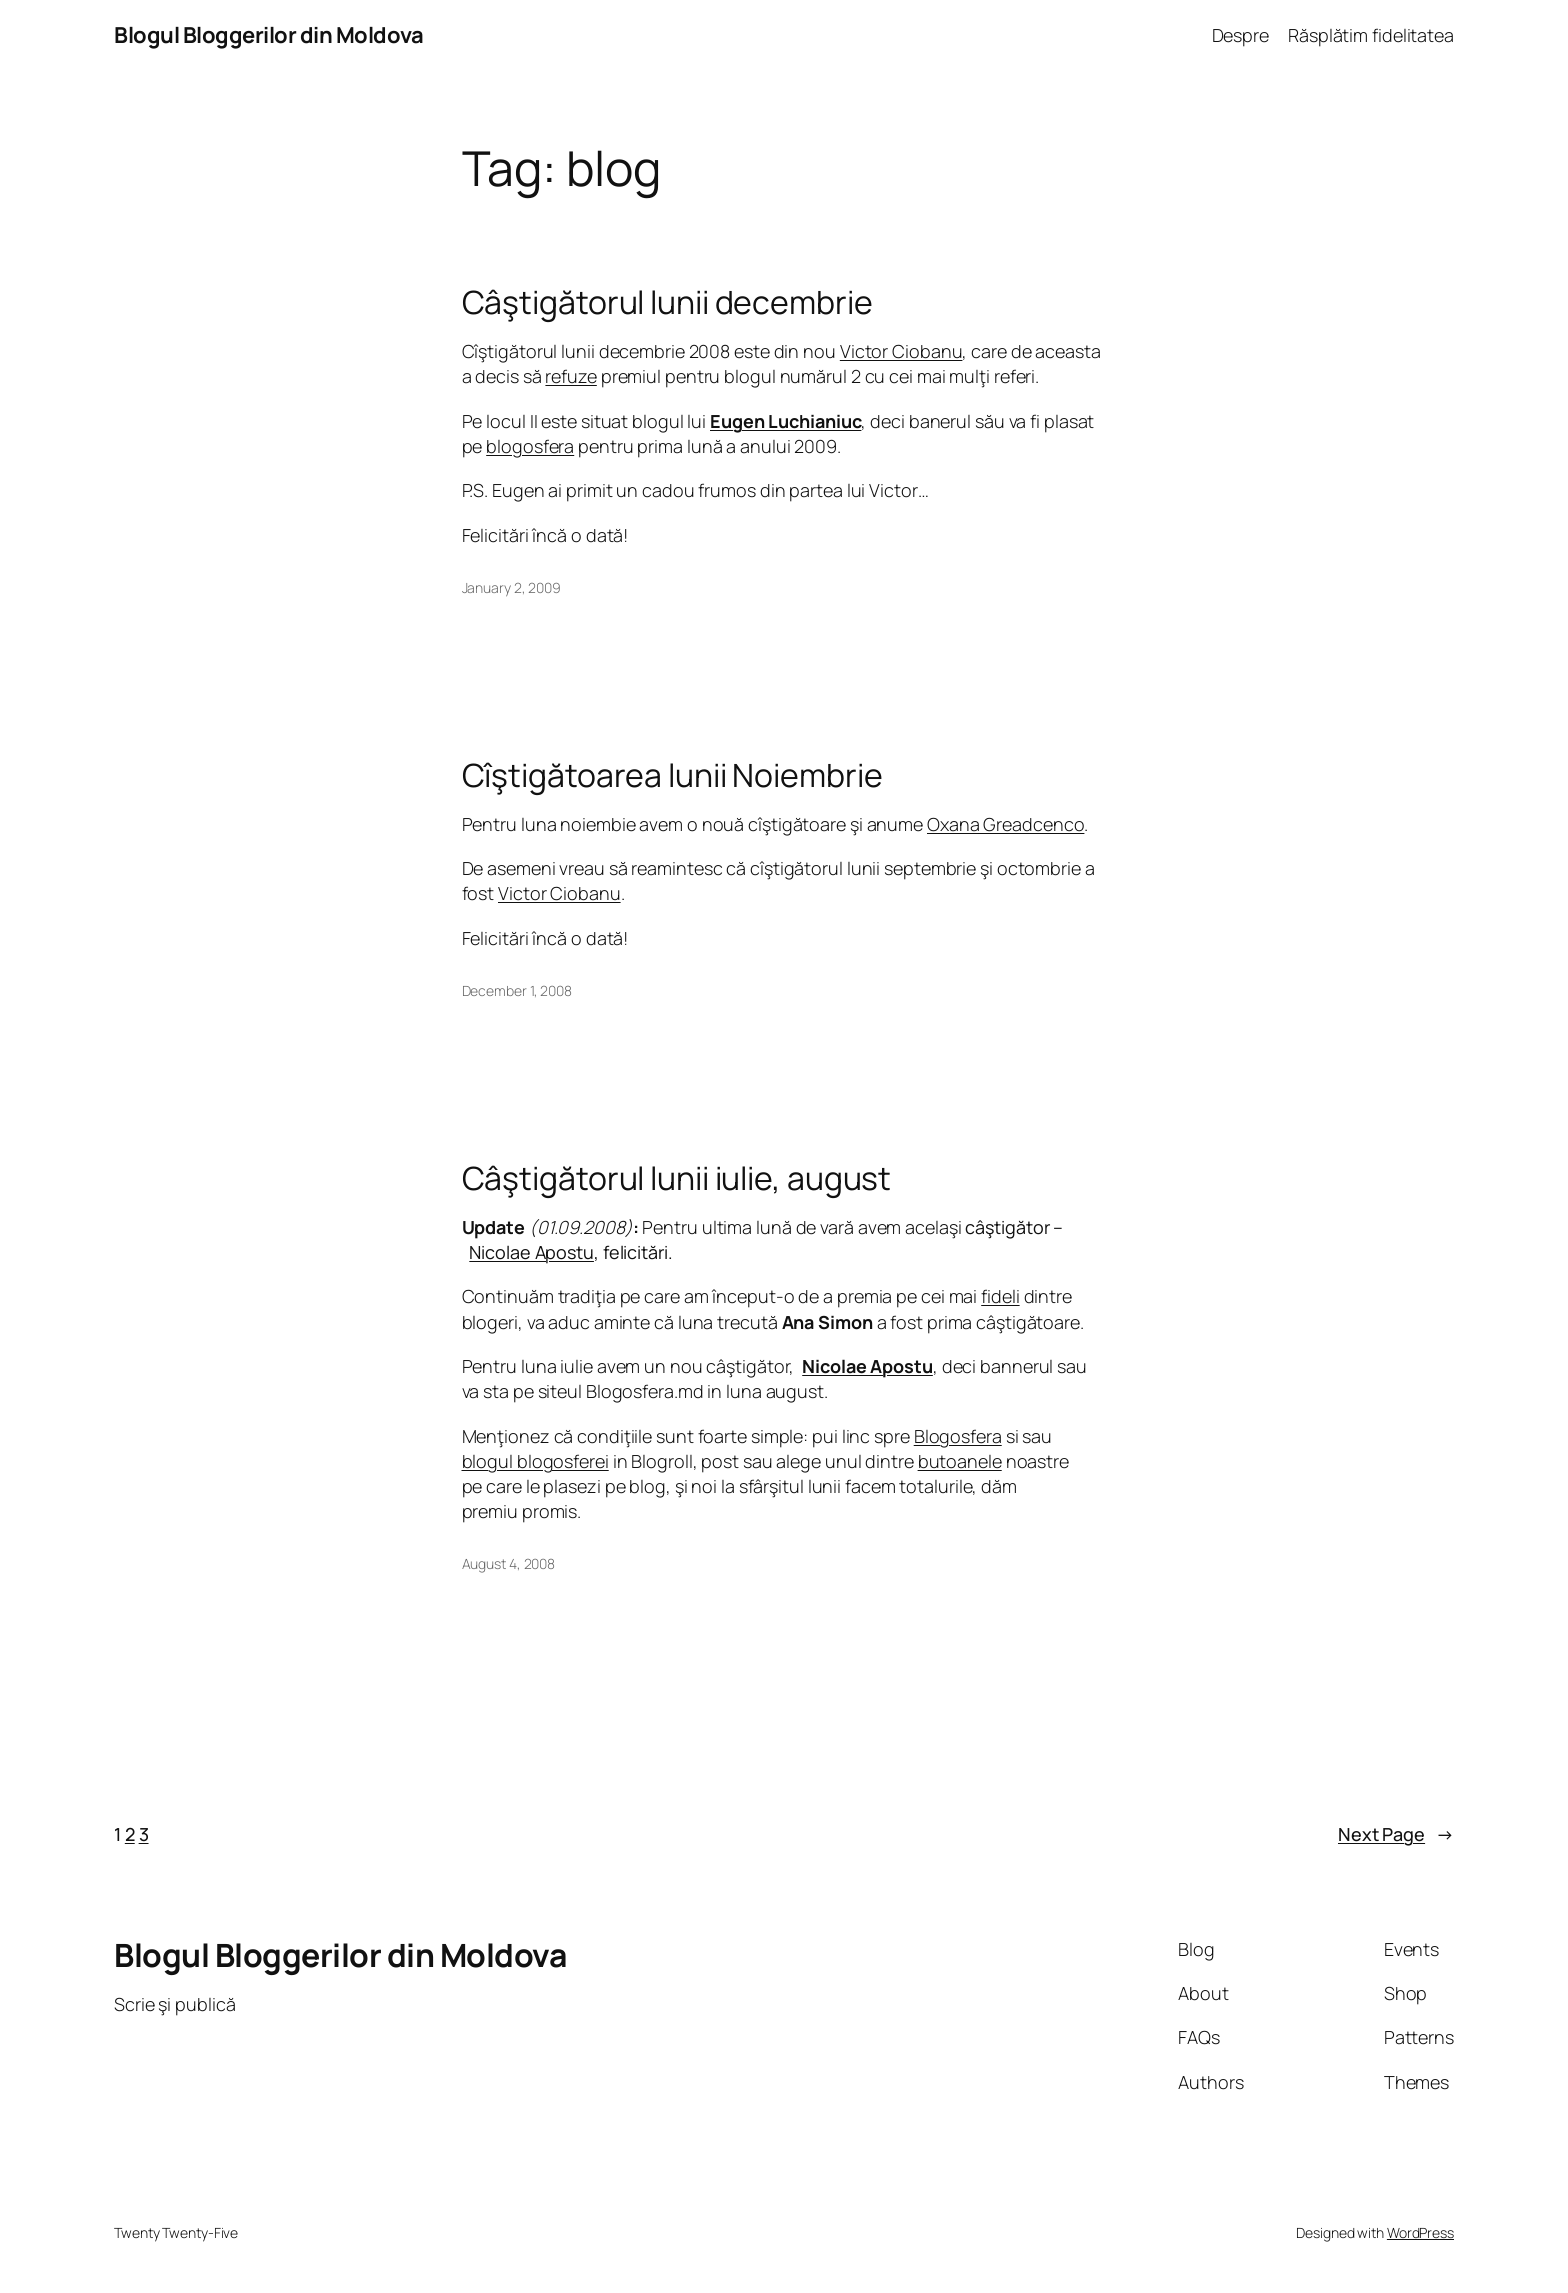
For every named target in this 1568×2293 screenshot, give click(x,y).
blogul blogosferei (535, 1461)
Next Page (1396, 1834)
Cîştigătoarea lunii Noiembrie (672, 775)
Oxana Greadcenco (1005, 824)
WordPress (1420, 2232)
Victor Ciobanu (901, 351)
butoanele (960, 1461)
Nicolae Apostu (531, 1252)
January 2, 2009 (512, 587)
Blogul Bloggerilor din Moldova (268, 35)
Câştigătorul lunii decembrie (667, 302)
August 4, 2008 (509, 1563)
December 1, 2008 (517, 990)
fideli (1000, 1296)
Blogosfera (958, 1436)
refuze (570, 376)
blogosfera (530, 446)
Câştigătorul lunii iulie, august (677, 1178)
